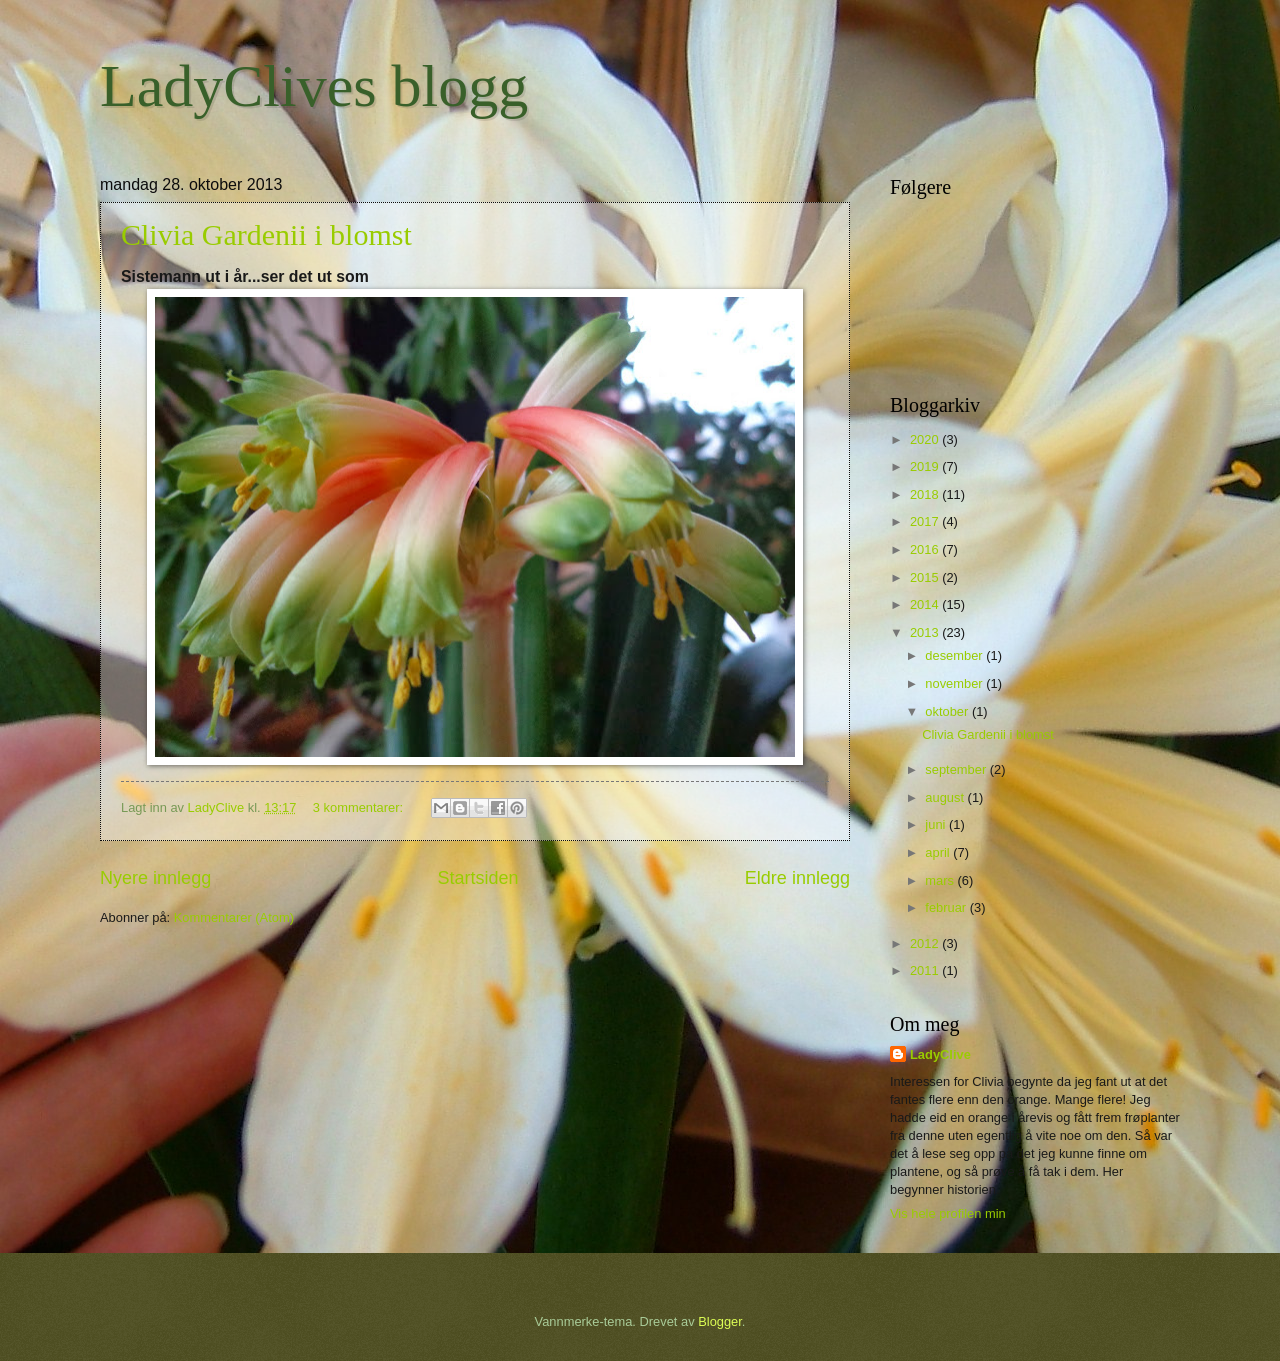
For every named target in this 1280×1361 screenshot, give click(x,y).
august (946, 797)
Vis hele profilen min (948, 1213)
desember (955, 655)
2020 (926, 439)
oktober (948, 711)
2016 (926, 549)
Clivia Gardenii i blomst (266, 234)
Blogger (720, 1321)
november (955, 683)
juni (937, 824)
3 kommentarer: (360, 807)
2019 (926, 466)
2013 (926, 632)
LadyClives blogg (314, 86)
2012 (926, 943)
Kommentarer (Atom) (234, 917)
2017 (926, 521)
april (939, 852)
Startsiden (477, 878)
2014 (926, 604)
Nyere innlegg (155, 878)
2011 (926, 970)
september (957, 769)
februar (947, 907)
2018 (926, 494)
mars (941, 880)
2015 (926, 577)
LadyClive (940, 1054)
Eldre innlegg (797, 878)
